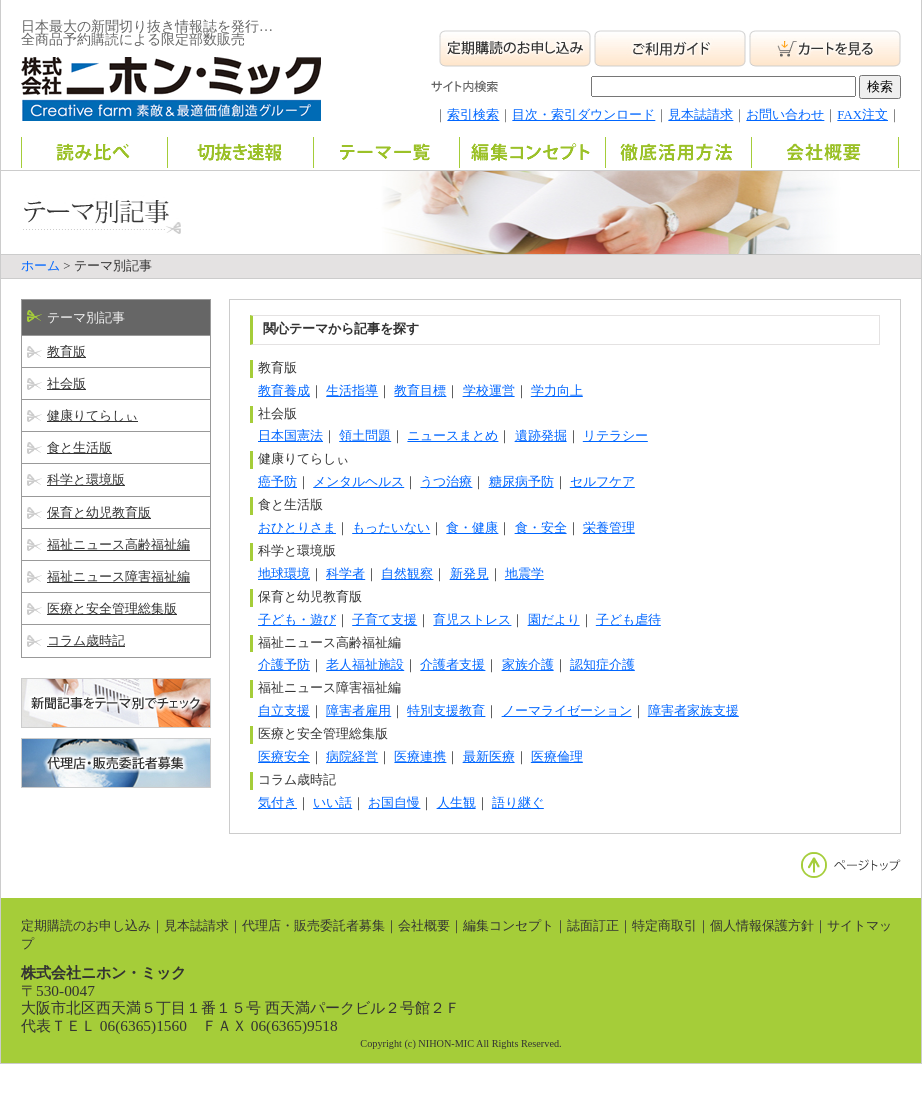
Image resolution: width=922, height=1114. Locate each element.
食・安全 (541, 528)
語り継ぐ (518, 803)
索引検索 (473, 115)
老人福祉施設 (365, 665)
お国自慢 (394, 803)
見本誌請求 (700, 115)
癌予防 (277, 482)
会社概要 (424, 926)
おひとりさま (297, 528)
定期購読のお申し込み (86, 926)
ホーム (40, 266)
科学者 (345, 574)
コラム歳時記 (86, 641)
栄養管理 (609, 528)
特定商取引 (664, 926)
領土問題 (365, 436)
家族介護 (528, 665)
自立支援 (284, 711)
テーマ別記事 (86, 318)
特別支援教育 (446, 711)
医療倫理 (557, 757)
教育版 (66, 352)
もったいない (391, 528)
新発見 (469, 574)
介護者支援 (452, 665)
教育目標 (420, 391)
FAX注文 (862, 115)
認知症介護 (602, 665)
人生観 (456, 803)
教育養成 (284, 391)
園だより (554, 620)
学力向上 (557, 391)
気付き (277, 803)
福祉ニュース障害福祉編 (118, 577)
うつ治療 (446, 482)
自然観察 (407, 574)
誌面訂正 (593, 926)
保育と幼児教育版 (99, 513)
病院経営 (352, 757)
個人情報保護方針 (762, 926)
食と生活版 (79, 448)
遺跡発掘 (541, 436)
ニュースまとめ (452, 436)
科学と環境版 (86, 480)
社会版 (66, 384)
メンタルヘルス (358, 482)
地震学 (524, 574)
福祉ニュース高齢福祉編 (118, 545)
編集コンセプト (508, 926)
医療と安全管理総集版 (112, 609)
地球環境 (284, 574)
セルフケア (602, 482)
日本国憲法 (290, 436)
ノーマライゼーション (567, 711)
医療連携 (420, 757)
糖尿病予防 (521, 482)
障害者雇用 (358, 711)
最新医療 (489, 757)
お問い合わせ (785, 115)
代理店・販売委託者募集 (313, 926)
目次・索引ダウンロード (583, 115)
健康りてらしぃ (92, 416)
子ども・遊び (297, 620)
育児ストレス (472, 620)
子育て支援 (384, 620)
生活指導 (352, 391)
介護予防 (284, 665)
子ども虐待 (628, 620)
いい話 (332, 803)
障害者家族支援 (693, 711)
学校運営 (489, 391)
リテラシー (615, 436)
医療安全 (284, 757)
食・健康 (472, 528)
